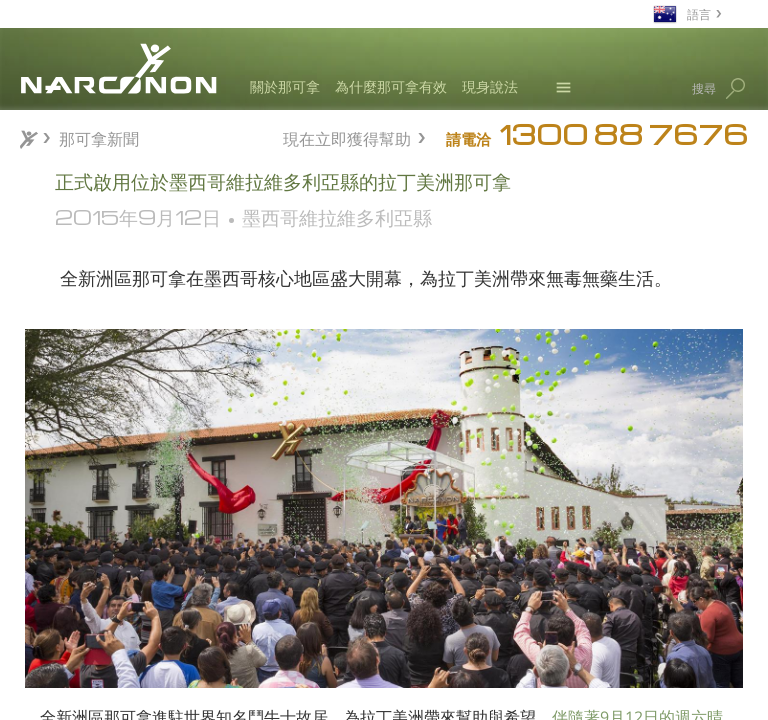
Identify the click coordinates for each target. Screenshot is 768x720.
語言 (699, 13)
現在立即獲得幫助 (347, 136)
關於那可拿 (285, 86)
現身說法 (490, 86)
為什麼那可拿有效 (391, 86)
